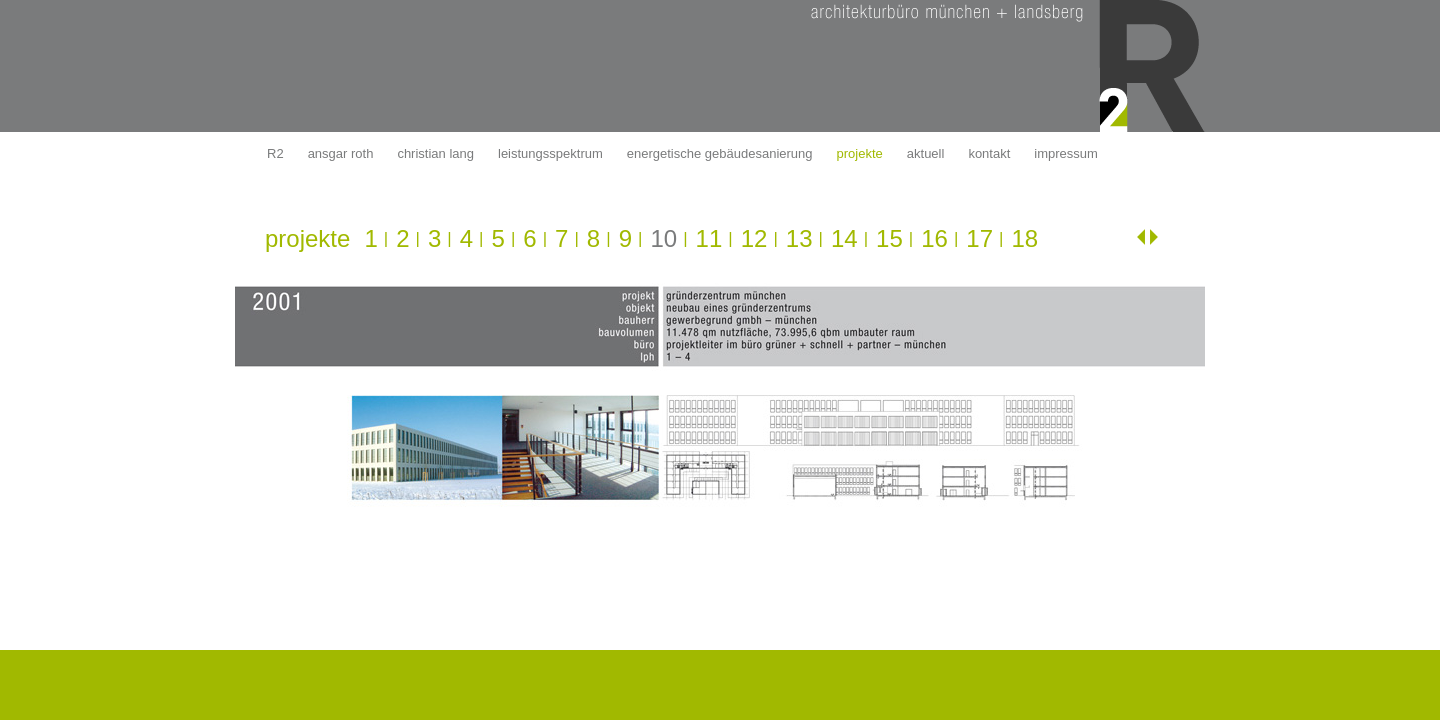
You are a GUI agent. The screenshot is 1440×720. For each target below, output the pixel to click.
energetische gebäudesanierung (720, 153)
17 (979, 238)
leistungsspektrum (550, 153)
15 (889, 238)
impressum (1066, 153)
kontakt (989, 153)
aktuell (926, 153)
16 (934, 238)
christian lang (435, 153)
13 (799, 238)
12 (754, 238)
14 (844, 238)
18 (1024, 238)
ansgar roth (341, 153)
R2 (275, 153)
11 (709, 238)
